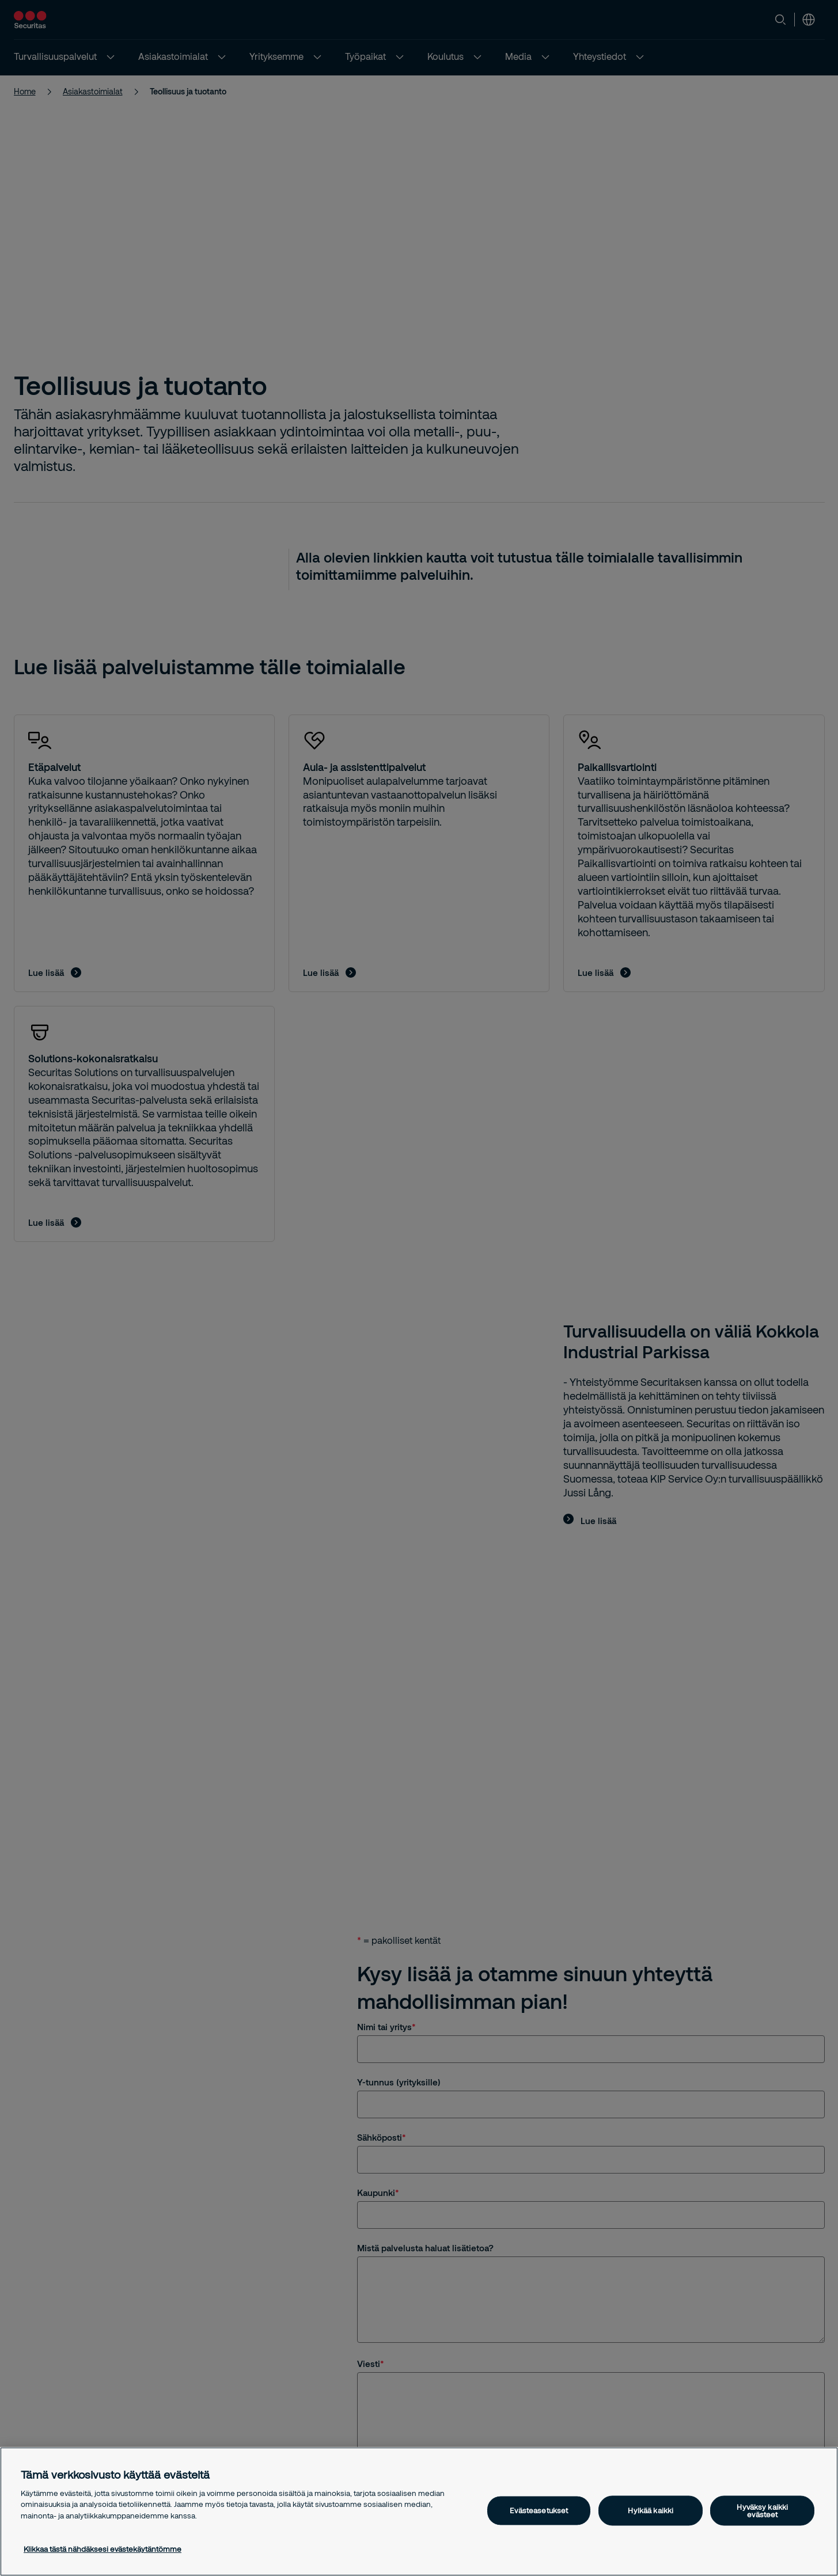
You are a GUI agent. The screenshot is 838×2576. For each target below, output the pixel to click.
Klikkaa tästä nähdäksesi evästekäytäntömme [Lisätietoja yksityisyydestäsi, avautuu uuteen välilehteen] (102, 2549)
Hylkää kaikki (650, 2510)
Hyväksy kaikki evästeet (762, 2510)
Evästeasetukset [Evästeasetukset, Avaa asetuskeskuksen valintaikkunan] (539, 2510)
